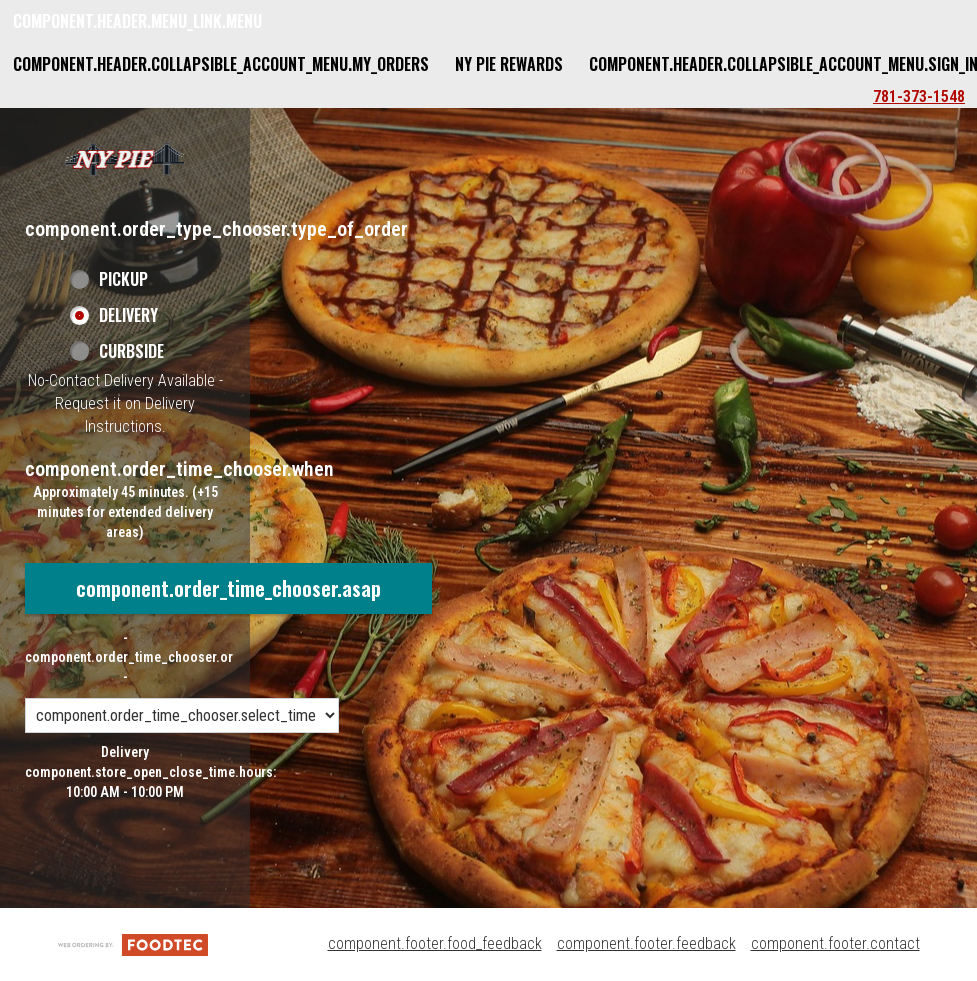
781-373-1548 (919, 96)
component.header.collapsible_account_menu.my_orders (221, 64)
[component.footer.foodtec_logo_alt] (133, 943)
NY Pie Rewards (509, 64)
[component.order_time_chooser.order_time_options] (182, 715)
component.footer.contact (835, 943)
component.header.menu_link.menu (137, 21)
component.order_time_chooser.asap (228, 588)
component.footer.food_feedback (435, 943)
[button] (125, 158)
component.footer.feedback (646, 943)
